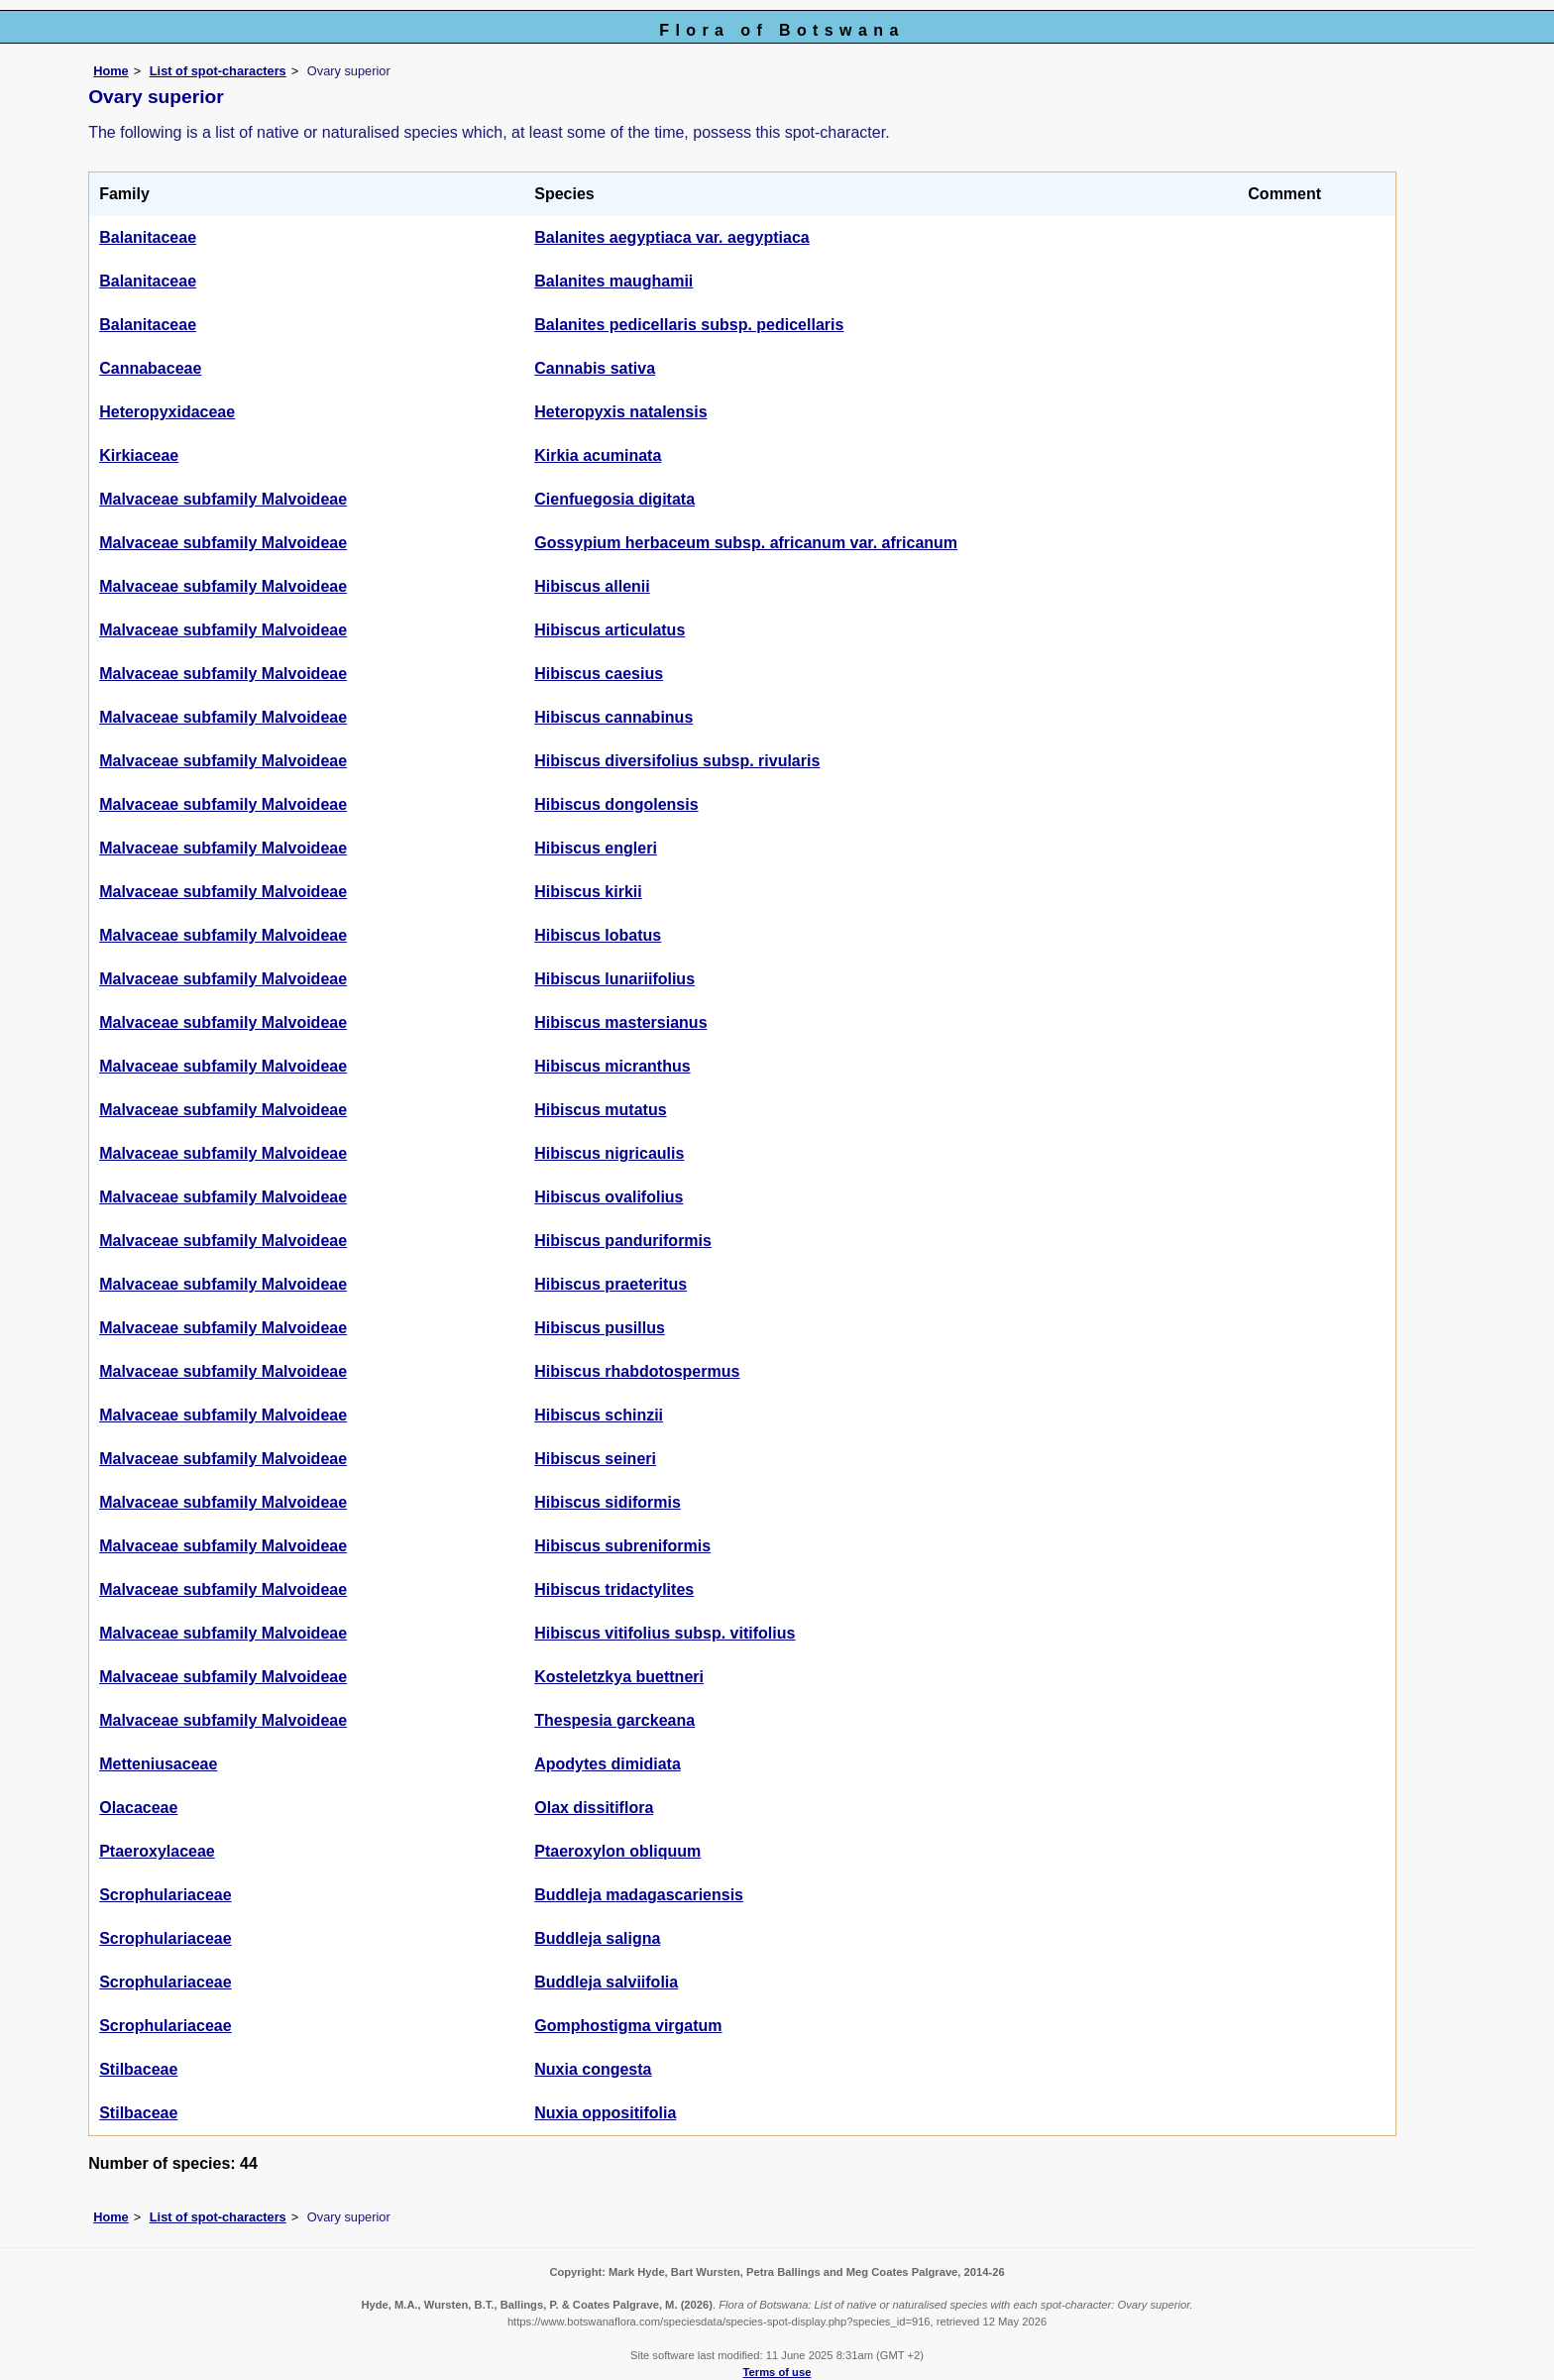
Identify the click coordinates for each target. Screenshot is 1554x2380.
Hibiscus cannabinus (613, 717)
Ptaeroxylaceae (157, 1851)
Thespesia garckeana (614, 1720)
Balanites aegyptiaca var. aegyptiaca (671, 237)
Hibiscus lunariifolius (614, 978)
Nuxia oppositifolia (605, 2112)
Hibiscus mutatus (600, 1109)
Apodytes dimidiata (607, 1764)
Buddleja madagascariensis (638, 1894)
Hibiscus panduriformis (623, 1240)
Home (111, 70)
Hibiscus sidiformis (607, 1502)
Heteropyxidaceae (167, 411)
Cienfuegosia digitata (614, 499)
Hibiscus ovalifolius (608, 1197)
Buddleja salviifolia (606, 1982)
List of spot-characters (218, 70)
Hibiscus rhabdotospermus (636, 1371)
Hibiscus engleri (595, 848)
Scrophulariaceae (165, 1894)
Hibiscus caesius (598, 673)
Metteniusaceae (158, 1764)
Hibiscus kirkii (588, 891)
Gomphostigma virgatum (628, 2025)
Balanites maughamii (613, 281)
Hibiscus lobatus (597, 935)
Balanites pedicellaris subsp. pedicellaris (688, 324)
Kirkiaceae (138, 455)
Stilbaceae (138, 2069)
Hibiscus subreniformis (622, 1545)
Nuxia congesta (592, 2069)
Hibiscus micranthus (612, 1066)
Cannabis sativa (594, 368)
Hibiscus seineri (595, 1458)
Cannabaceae (150, 368)
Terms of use (777, 2372)
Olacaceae (138, 1807)
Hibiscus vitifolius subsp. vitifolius (664, 1633)
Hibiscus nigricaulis (609, 1153)
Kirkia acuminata (597, 455)
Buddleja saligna (597, 1938)
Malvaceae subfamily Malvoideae (223, 499)
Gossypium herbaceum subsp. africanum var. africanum (745, 542)
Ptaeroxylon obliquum (617, 1851)
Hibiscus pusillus (599, 1327)
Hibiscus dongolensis (616, 804)
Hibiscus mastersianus (620, 1022)
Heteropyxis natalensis (620, 411)
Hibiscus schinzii (598, 1415)
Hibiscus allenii (591, 586)
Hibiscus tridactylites (614, 1589)
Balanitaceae (147, 237)
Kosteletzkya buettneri (619, 1676)
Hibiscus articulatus (609, 630)
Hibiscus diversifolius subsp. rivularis (677, 760)
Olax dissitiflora (593, 1807)
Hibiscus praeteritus (610, 1284)
